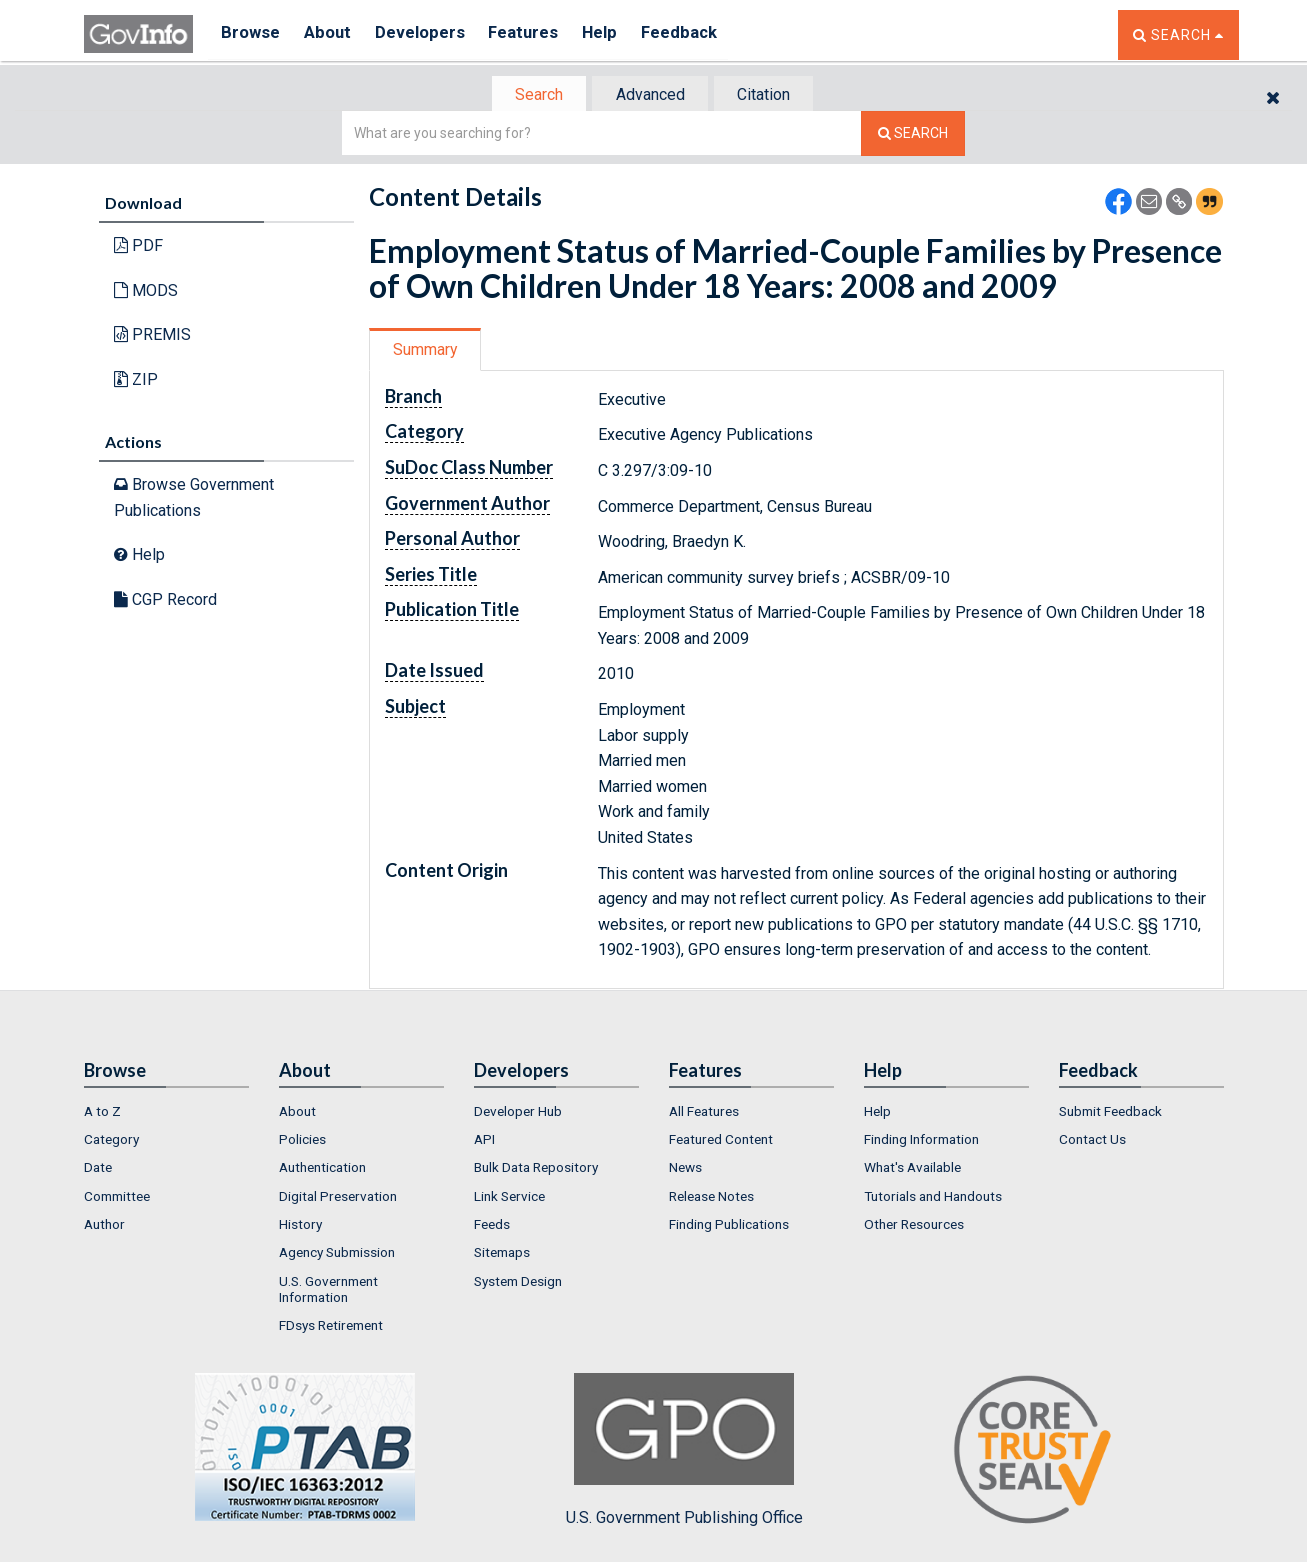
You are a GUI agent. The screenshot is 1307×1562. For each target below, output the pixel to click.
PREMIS (152, 336)
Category (111, 1141)
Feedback (705, 34)
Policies (302, 1141)
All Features (704, 1113)
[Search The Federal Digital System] (913, 135)
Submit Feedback (1110, 1113)
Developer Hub (518, 1113)
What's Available (912, 1170)
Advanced (650, 95)
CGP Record (165, 601)
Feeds (492, 1226)
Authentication (322, 1170)
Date (98, 1170)
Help (621, 34)
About (333, 34)
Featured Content (721, 1141)
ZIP (136, 381)
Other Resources (914, 1226)
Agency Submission (337, 1255)
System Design (518, 1283)
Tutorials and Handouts (933, 1198)
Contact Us (1092, 1141)
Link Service (509, 1198)
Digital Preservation (338, 1198)
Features (539, 34)
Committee (117, 1198)
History (300, 1226)
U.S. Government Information (328, 1291)
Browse (252, 34)
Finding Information (921, 1141)
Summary (427, 351)
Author (104, 1226)
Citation (769, 95)
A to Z (102, 1113)
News (685, 1170)
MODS (146, 292)
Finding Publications (729, 1226)
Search (534, 95)
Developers (430, 34)
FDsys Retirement (331, 1327)
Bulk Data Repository (536, 1170)
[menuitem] (166, 1113)
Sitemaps (502, 1255)
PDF (138, 247)
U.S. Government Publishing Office (684, 1452)
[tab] (535, 95)
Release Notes (711, 1198)
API (484, 1141)
